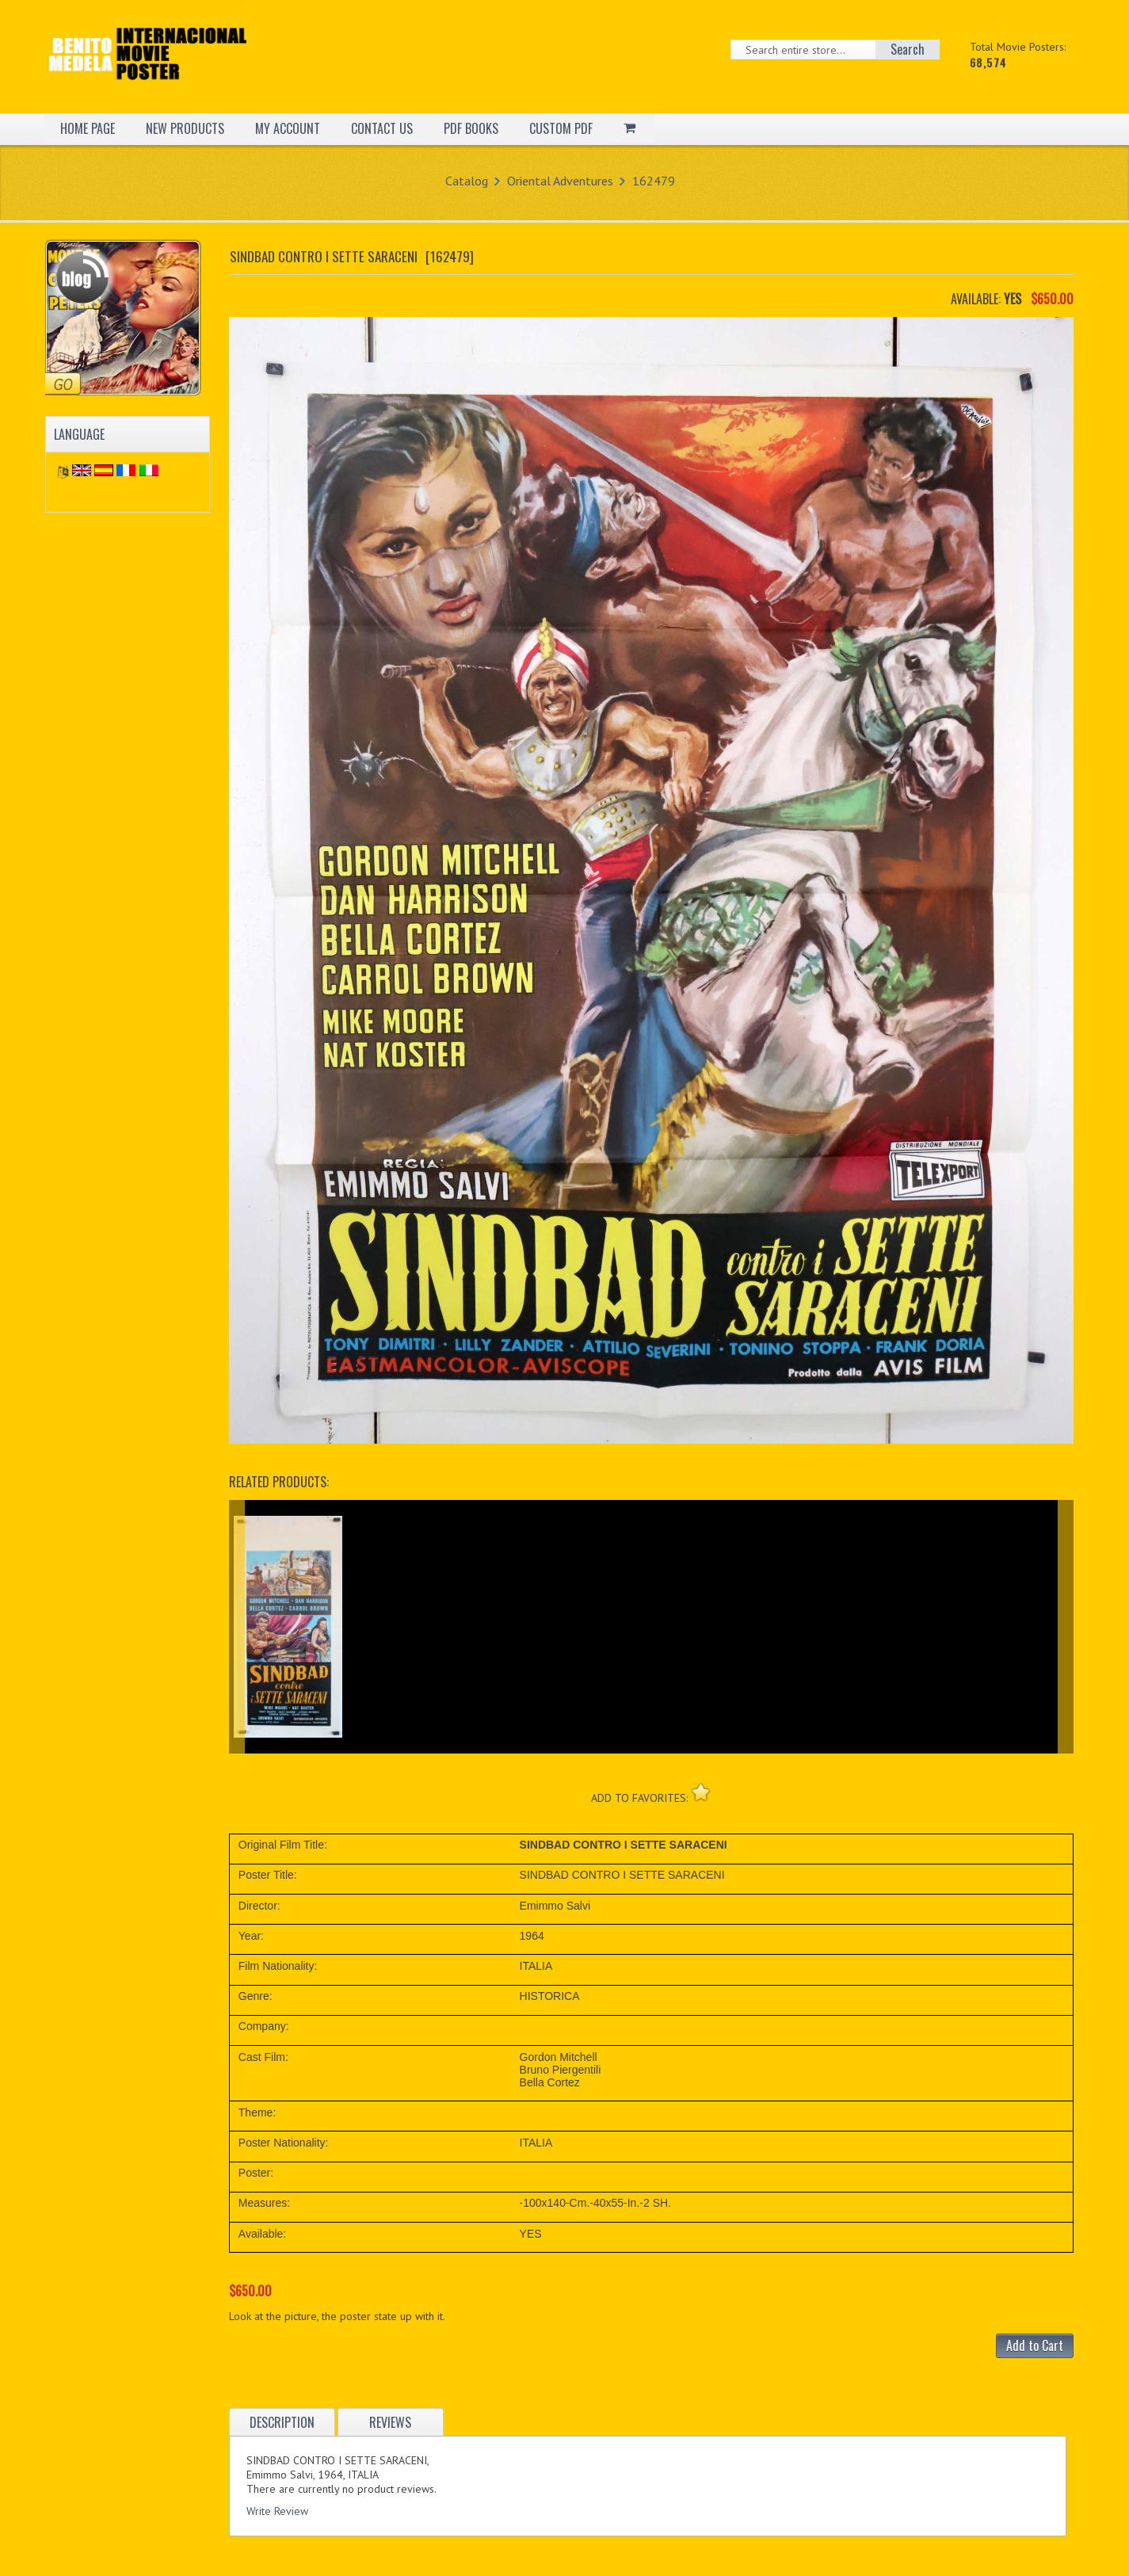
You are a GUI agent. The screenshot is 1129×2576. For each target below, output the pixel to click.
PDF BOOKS (471, 128)
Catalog (466, 181)
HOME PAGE (87, 128)
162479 (653, 181)
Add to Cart (1034, 2345)
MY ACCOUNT (287, 128)
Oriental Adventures (560, 181)
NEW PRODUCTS (185, 128)
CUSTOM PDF (561, 128)
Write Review (277, 2511)
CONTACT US (382, 128)
